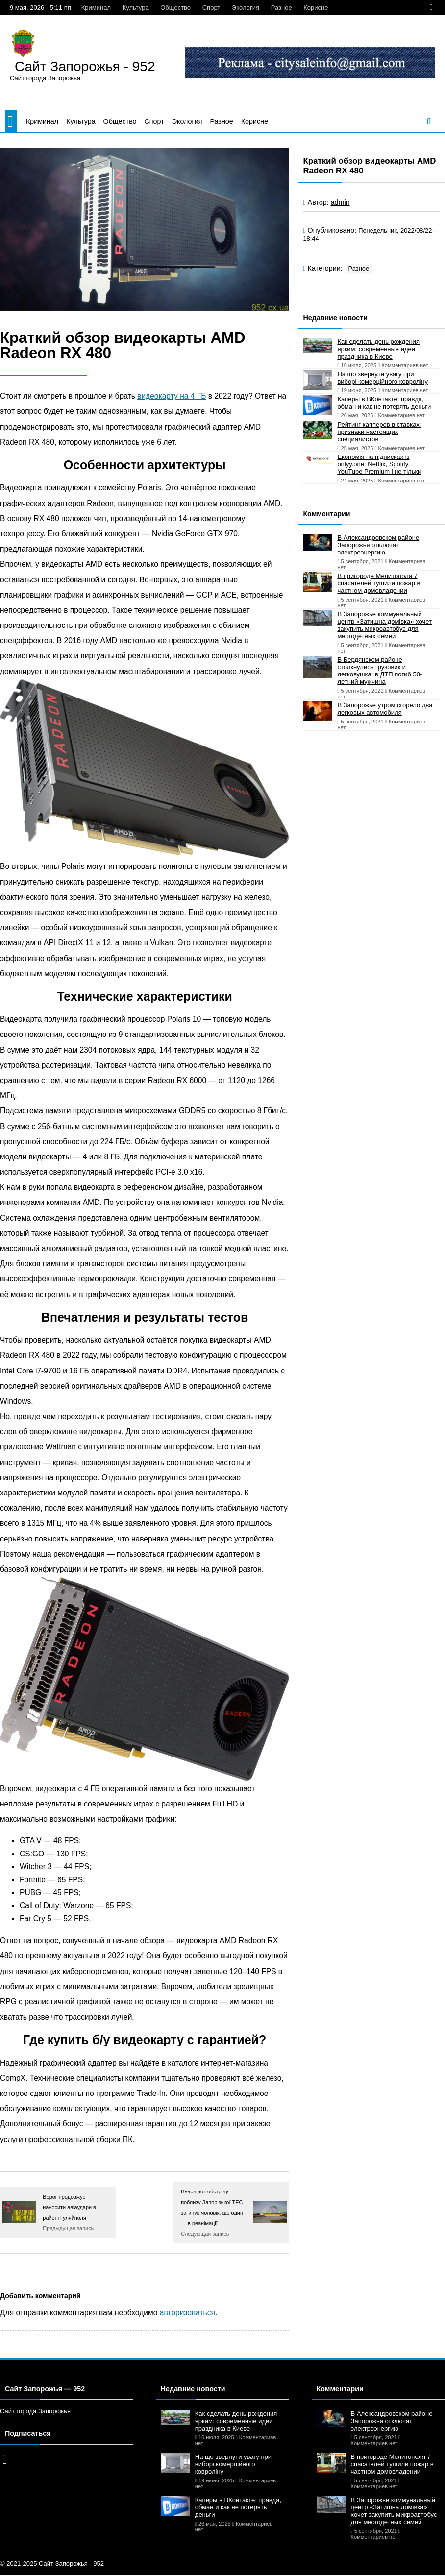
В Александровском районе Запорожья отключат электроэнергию (378, 545)
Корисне (315, 7)
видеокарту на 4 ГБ (171, 396)
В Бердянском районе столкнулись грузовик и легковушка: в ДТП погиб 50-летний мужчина (379, 670)
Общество (175, 7)
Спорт (211, 7)
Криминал (96, 7)
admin (340, 202)
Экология (245, 7)
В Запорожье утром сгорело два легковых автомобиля (384, 708)
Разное (281, 7)
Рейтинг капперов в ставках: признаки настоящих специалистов (379, 432)
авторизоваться (187, 2313)
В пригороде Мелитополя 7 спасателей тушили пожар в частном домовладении (378, 583)
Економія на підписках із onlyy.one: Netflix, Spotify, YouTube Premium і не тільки (379, 464)
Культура (136, 7)
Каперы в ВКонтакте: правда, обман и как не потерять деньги (384, 402)
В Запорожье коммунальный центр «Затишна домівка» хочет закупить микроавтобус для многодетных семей (384, 625)
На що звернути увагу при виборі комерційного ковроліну (382, 377)
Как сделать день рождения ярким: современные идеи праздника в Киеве (378, 349)
